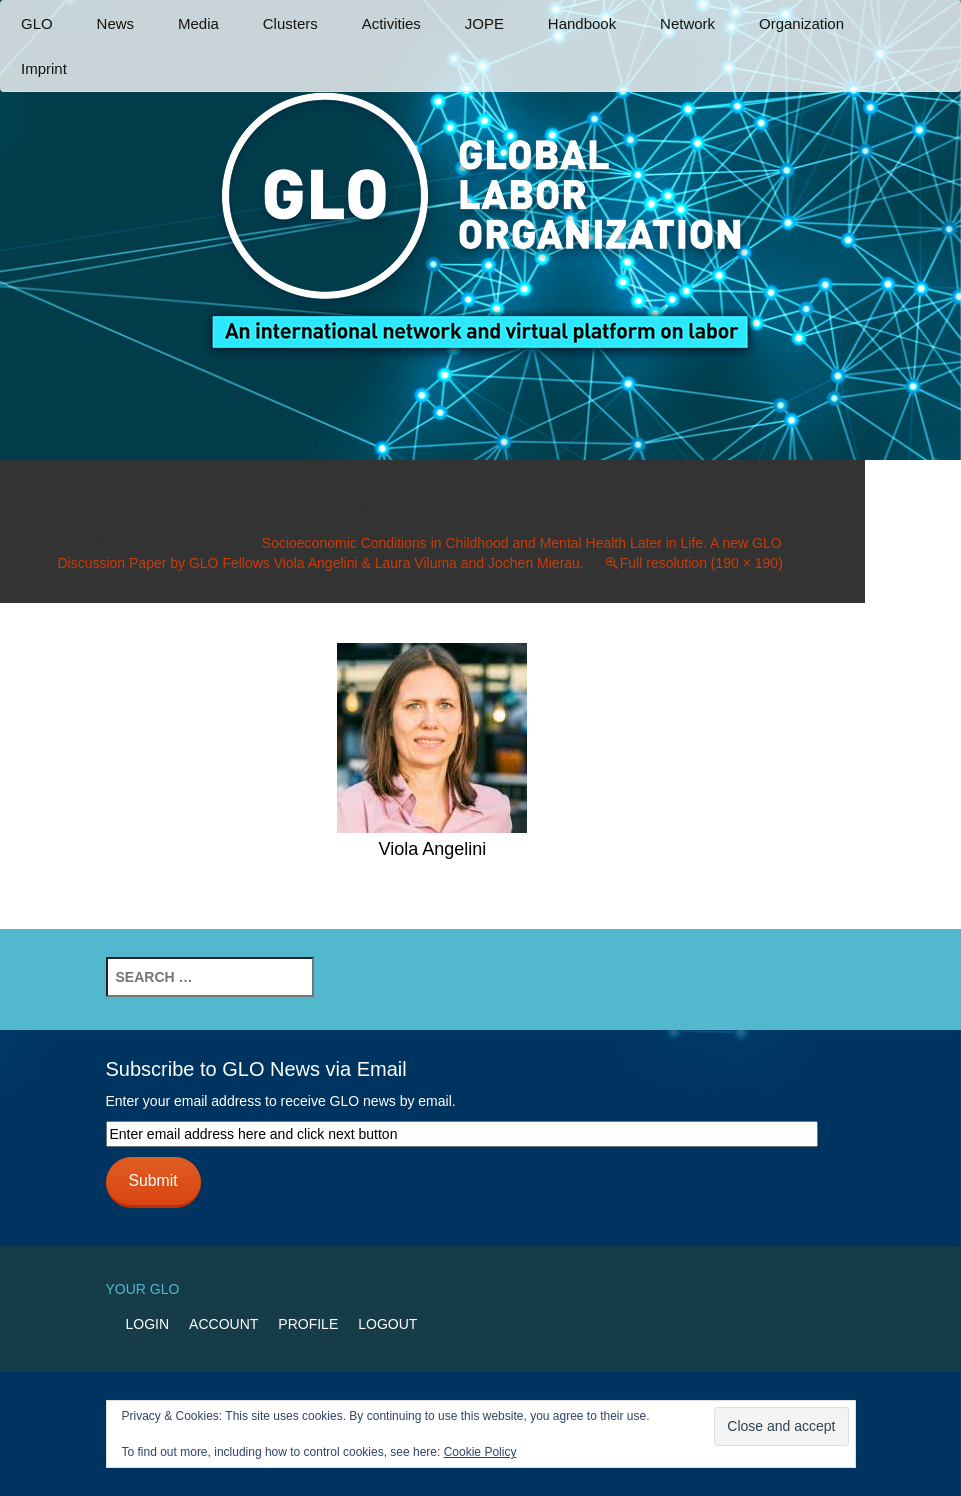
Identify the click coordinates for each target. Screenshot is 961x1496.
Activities (391, 23)
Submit (152, 1180)
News (116, 23)
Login (148, 1324)
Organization (801, 23)
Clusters (290, 23)
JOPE (484, 23)
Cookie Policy (480, 1452)
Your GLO (143, 1289)
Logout (387, 1324)
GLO (37, 23)
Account (223, 1324)
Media (198, 23)
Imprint (44, 68)
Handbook (582, 23)
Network (687, 23)
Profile (308, 1324)
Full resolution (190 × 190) (701, 563)
